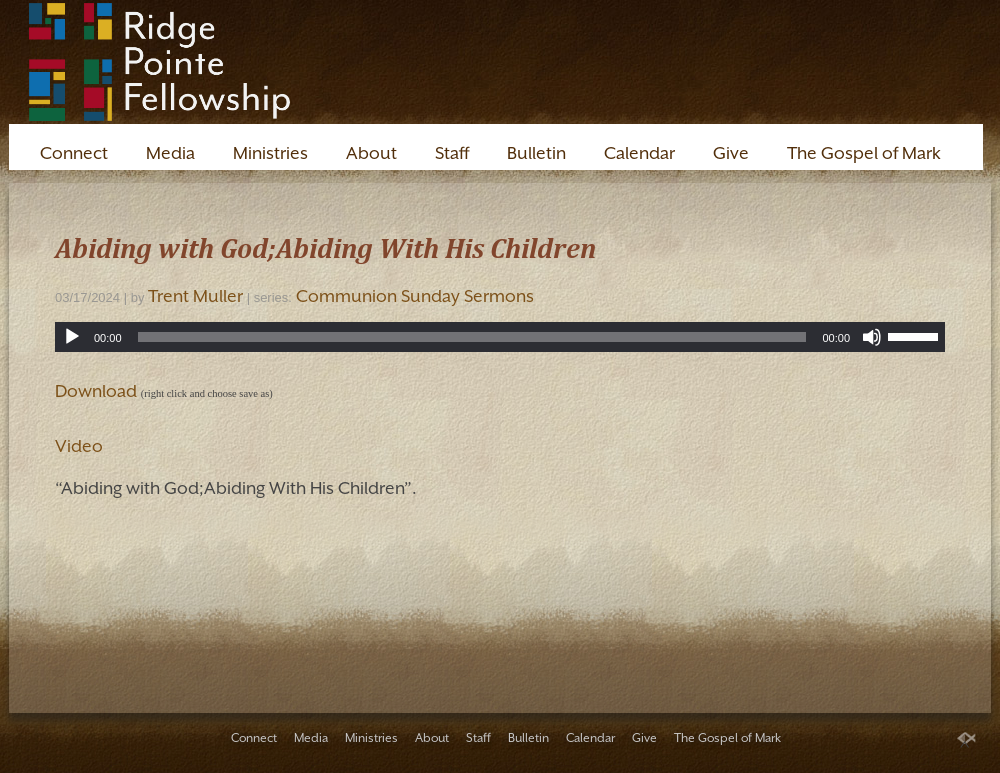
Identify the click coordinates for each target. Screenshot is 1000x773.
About (371, 153)
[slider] (472, 337)
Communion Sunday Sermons (415, 296)
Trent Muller (195, 296)
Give (731, 153)
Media (170, 153)
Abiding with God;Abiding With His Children (325, 247)
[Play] (72, 337)
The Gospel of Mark (864, 153)
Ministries (270, 153)
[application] (500, 337)
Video (79, 446)
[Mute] (872, 337)
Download (96, 391)
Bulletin (536, 153)
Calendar (639, 153)
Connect (74, 153)
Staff (452, 153)
